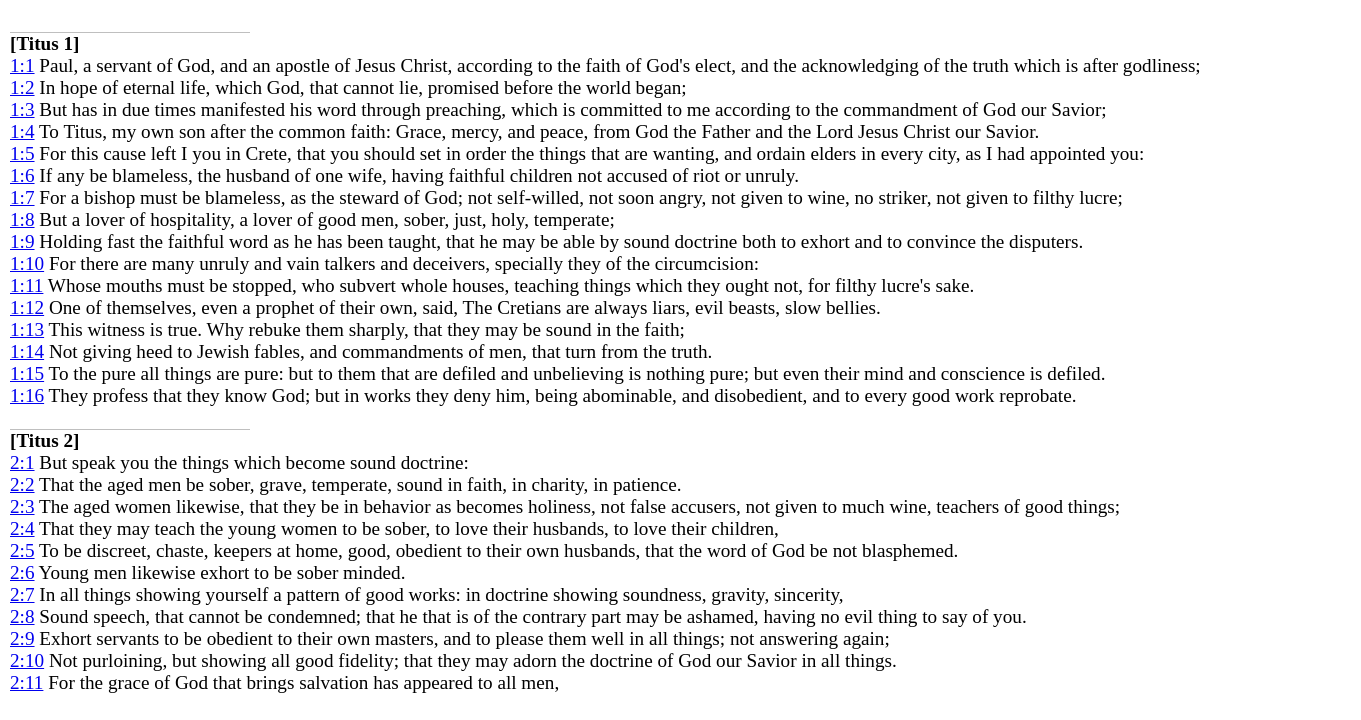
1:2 (22, 87)
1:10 (27, 263)
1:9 (22, 241)
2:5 (22, 550)
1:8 (22, 219)
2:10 (27, 660)
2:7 (22, 594)
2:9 (22, 638)
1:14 (27, 351)
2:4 (22, 528)
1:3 (22, 109)
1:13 (27, 329)
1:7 (22, 197)
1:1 (22, 65)
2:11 (26, 682)
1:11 (26, 285)
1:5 (22, 153)
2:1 (22, 462)
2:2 (22, 484)
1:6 (22, 175)
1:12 (27, 307)
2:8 (22, 616)
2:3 (22, 506)
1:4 (22, 131)
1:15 (27, 373)
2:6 (22, 572)
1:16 (27, 395)
